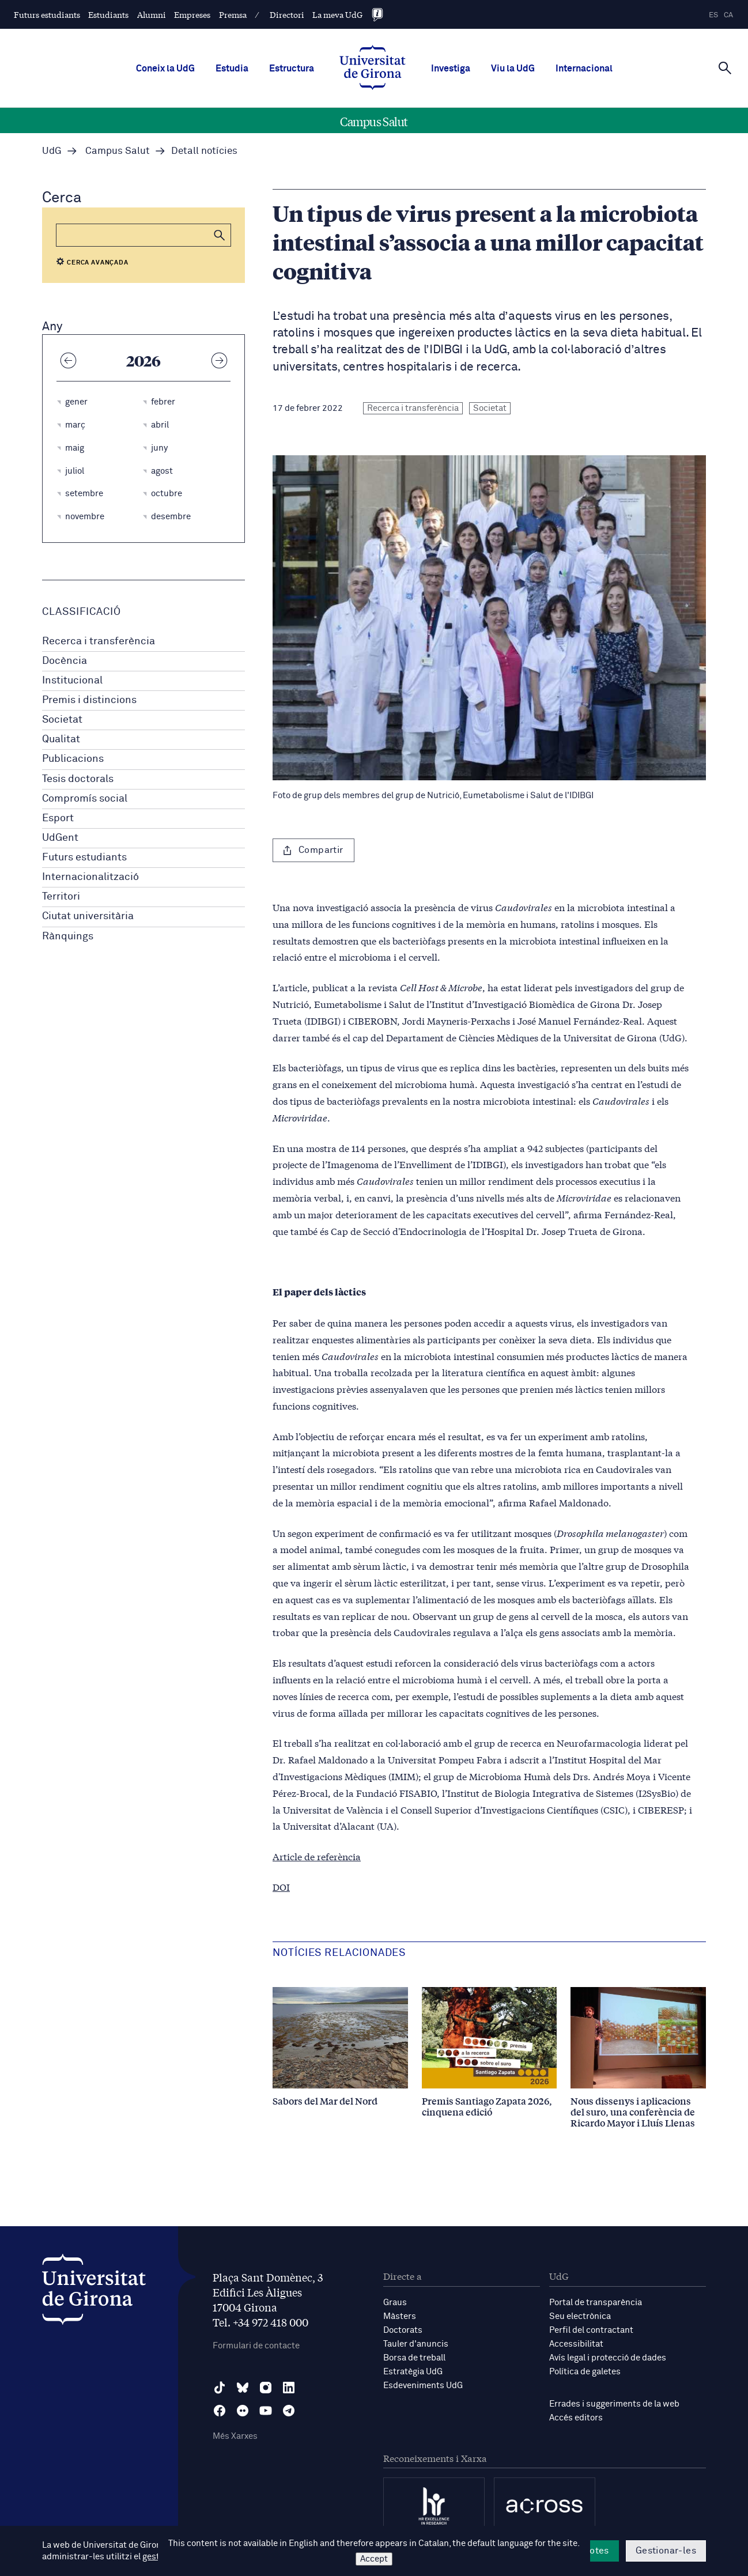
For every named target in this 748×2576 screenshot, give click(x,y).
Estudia (232, 68)
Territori (61, 897)
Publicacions (73, 759)
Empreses (192, 14)
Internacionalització (90, 877)
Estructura (291, 68)
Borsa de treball (414, 2358)
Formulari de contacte (256, 2345)
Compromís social (84, 799)
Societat (62, 720)
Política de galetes (585, 2371)
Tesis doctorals (78, 779)
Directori (287, 14)
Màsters (399, 2316)
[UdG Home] (372, 68)
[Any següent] (219, 360)
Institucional (72, 680)
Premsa (233, 14)
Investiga (450, 68)
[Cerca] (724, 67)
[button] (219, 235)
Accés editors (576, 2417)
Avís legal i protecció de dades (607, 2358)
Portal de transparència (595, 2302)
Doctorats (402, 2330)
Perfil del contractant (591, 2330)
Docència (64, 661)
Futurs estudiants (47, 14)
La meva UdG (337, 14)
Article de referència (317, 1856)
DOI (281, 1886)
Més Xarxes (235, 2436)
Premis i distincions (89, 700)
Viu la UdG (513, 68)
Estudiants (108, 14)
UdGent (60, 838)
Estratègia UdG (413, 2371)
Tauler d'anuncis (415, 2344)
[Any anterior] (68, 360)
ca (728, 15)
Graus (395, 2302)
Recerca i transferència (98, 641)
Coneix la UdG (165, 68)
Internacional (584, 68)
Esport (58, 818)
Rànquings (67, 936)
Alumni (151, 14)
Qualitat (61, 739)
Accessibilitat (576, 2344)
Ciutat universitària (88, 916)
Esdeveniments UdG (423, 2385)
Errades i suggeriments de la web (614, 2404)
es (713, 15)
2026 (143, 360)
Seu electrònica (580, 2316)
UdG (52, 151)
